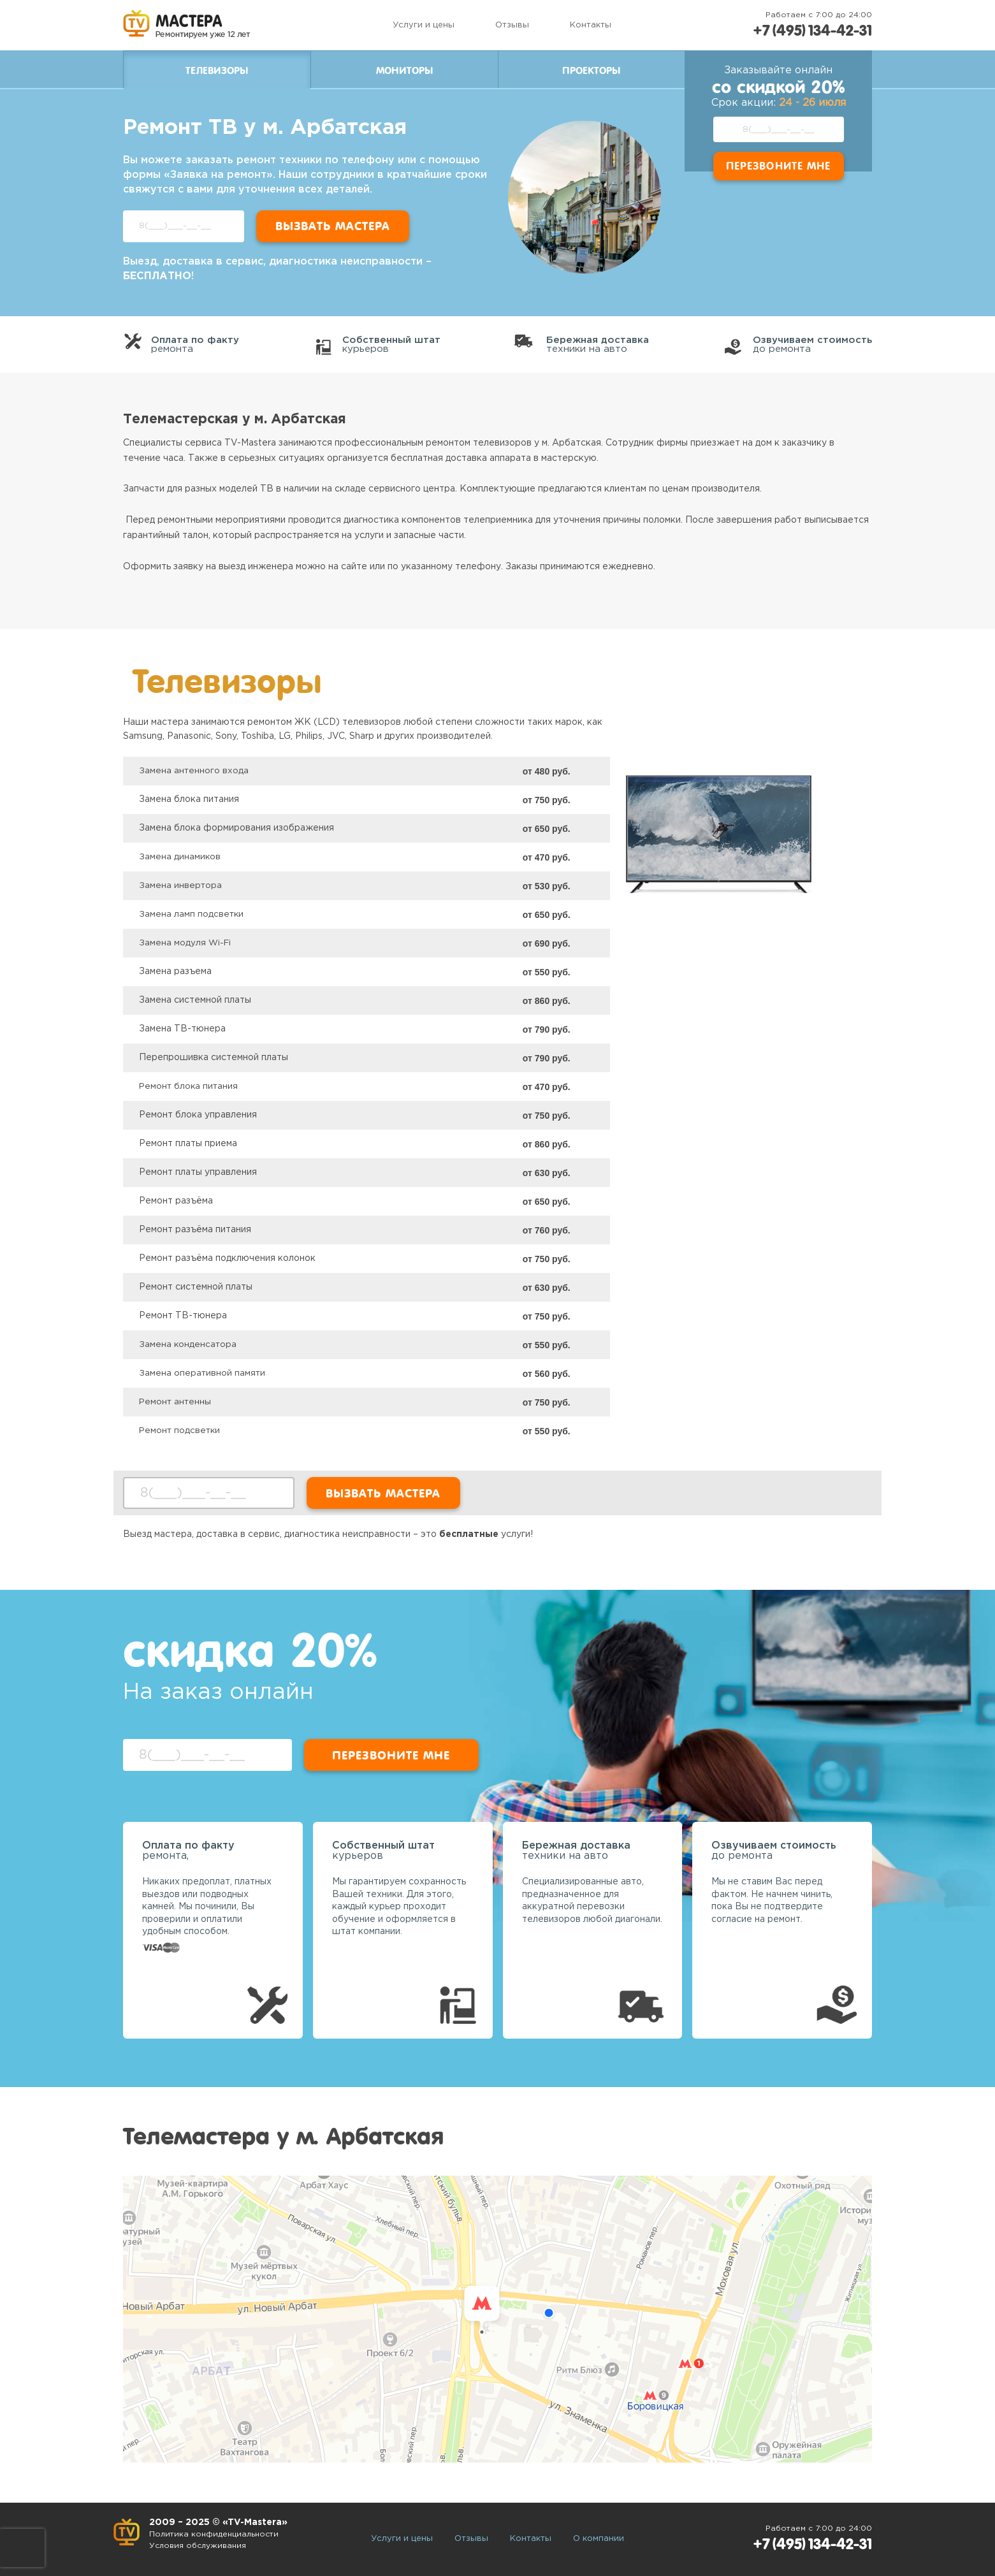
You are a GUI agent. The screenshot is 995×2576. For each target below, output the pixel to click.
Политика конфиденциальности (217, 2534)
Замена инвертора (180, 885)
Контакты (586, 25)
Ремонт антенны (176, 1402)
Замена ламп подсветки (192, 914)
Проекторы (591, 70)
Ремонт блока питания (189, 1086)
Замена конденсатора (188, 1344)
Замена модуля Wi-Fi (186, 943)
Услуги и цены (420, 25)
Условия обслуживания (200, 2545)
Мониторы (404, 70)
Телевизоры (216, 70)
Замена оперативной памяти (202, 1373)
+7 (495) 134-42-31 (809, 30)
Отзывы (508, 25)
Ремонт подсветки (180, 1430)
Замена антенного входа (194, 771)
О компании (598, 2538)
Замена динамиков (180, 857)
